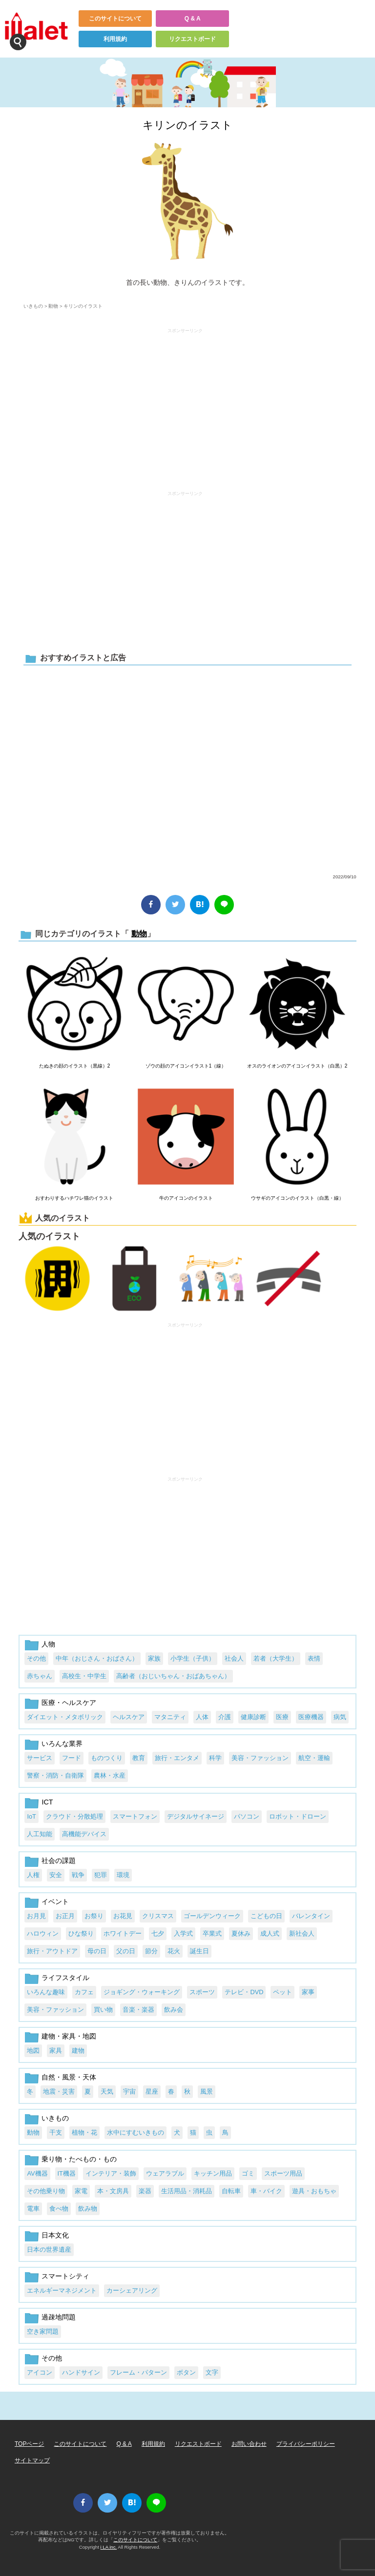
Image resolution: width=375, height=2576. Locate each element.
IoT (31, 1816)
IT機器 (67, 2173)
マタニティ (170, 1717)
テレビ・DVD (244, 1992)
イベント (55, 1901)
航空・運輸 (314, 1758)
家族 (154, 1658)
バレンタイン (311, 1916)
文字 (212, 2372)
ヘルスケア (129, 1717)
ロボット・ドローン (297, 1816)
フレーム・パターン (138, 2372)
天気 (107, 2091)
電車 (33, 2208)
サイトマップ (32, 2460)
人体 (202, 1717)
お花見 (122, 1916)
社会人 (234, 1658)
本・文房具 (113, 2191)
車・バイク (266, 2191)
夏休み (240, 1933)
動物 (53, 306)
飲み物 (87, 2208)
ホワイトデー (123, 1933)
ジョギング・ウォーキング (142, 1992)
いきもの (33, 306)
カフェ (84, 1992)
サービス (39, 1758)
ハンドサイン (81, 2372)
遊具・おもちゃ (314, 2191)
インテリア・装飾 (110, 2173)
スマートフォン (135, 1816)
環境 (123, 1875)
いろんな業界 (62, 1743)
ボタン (186, 2372)
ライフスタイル (65, 1978)
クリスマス (158, 1916)
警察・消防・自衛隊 (55, 1775)
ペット (282, 1992)
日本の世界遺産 (49, 2249)
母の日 (96, 1951)
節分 (151, 1951)
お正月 (65, 1916)
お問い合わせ (249, 2443)
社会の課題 (59, 1860)
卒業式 (212, 1933)
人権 (33, 1875)
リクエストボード (192, 39)
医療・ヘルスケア (69, 1702)
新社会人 (301, 1933)
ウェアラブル (165, 2173)
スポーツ (202, 1992)
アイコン (39, 2372)
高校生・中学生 (84, 1676)
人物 (48, 1644)
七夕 (157, 1933)
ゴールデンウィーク (212, 1916)
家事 (308, 1992)
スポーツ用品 (283, 2173)
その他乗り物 (46, 2191)
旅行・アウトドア (52, 1951)
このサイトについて (115, 18)
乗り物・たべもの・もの (79, 2159)
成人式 (269, 1933)
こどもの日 (266, 1916)
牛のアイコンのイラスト (186, 1198)
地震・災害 (59, 2091)
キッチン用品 (213, 2173)
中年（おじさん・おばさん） (97, 1658)
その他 (36, 1658)
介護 (224, 1717)
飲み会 (173, 2009)
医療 (282, 1717)
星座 (152, 2091)
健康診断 (253, 1717)
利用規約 (115, 39)
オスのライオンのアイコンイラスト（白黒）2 (297, 1066)
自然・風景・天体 (69, 2077)
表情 (314, 1658)
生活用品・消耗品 (186, 2191)
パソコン (246, 1816)
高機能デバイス (84, 1834)
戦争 (78, 1875)
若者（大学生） (275, 1658)
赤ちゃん (39, 1676)
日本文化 (55, 2235)
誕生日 (199, 1951)
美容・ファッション (260, 1758)
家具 (55, 2050)
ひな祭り (81, 1933)
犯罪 (100, 1875)
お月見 (36, 1916)
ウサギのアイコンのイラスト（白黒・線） (297, 1198)
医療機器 (311, 1717)
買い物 (103, 2009)
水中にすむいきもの (135, 2132)
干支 (55, 2132)
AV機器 (37, 2173)
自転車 (231, 2191)
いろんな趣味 (46, 1992)
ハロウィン (43, 1933)
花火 (173, 1951)
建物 (78, 2050)
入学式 (183, 1933)
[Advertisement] (185, 405)
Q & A (193, 18)
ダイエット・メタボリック (65, 1717)
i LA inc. (109, 2547)
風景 (206, 2091)
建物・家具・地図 (69, 2036)
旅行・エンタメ (177, 1758)
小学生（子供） (192, 1658)
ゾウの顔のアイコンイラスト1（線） (186, 1066)
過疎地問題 (59, 2317)
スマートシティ (65, 2276)
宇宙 (129, 2091)
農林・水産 (109, 1775)
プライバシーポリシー (305, 2443)
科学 (215, 1758)
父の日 (125, 1951)
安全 (55, 1875)
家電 (81, 2191)
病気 (339, 1717)
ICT (47, 1802)
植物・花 (84, 2132)
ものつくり (107, 1758)
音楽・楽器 (138, 2009)
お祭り (94, 1916)
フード (71, 1758)
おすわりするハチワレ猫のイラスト (74, 1198)
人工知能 (39, 1834)
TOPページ (29, 2443)
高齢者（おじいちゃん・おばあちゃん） (173, 1676)
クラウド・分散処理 (74, 1816)
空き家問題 (43, 2331)
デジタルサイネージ (195, 1816)
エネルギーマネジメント (62, 2290)
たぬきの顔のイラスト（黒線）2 (74, 1066)
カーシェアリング (131, 2290)
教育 (138, 1758)
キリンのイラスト (187, 125)
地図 (33, 2050)
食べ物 (58, 2208)
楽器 (145, 2191)
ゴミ (248, 2173)
